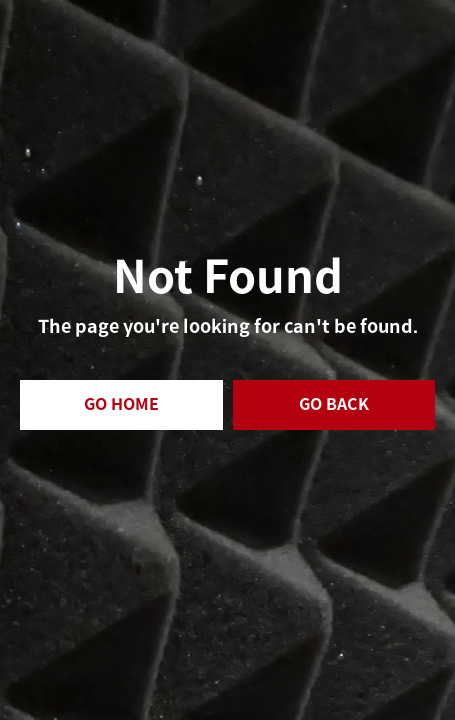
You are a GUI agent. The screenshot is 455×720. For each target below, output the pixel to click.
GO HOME (121, 404)
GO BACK (334, 404)
